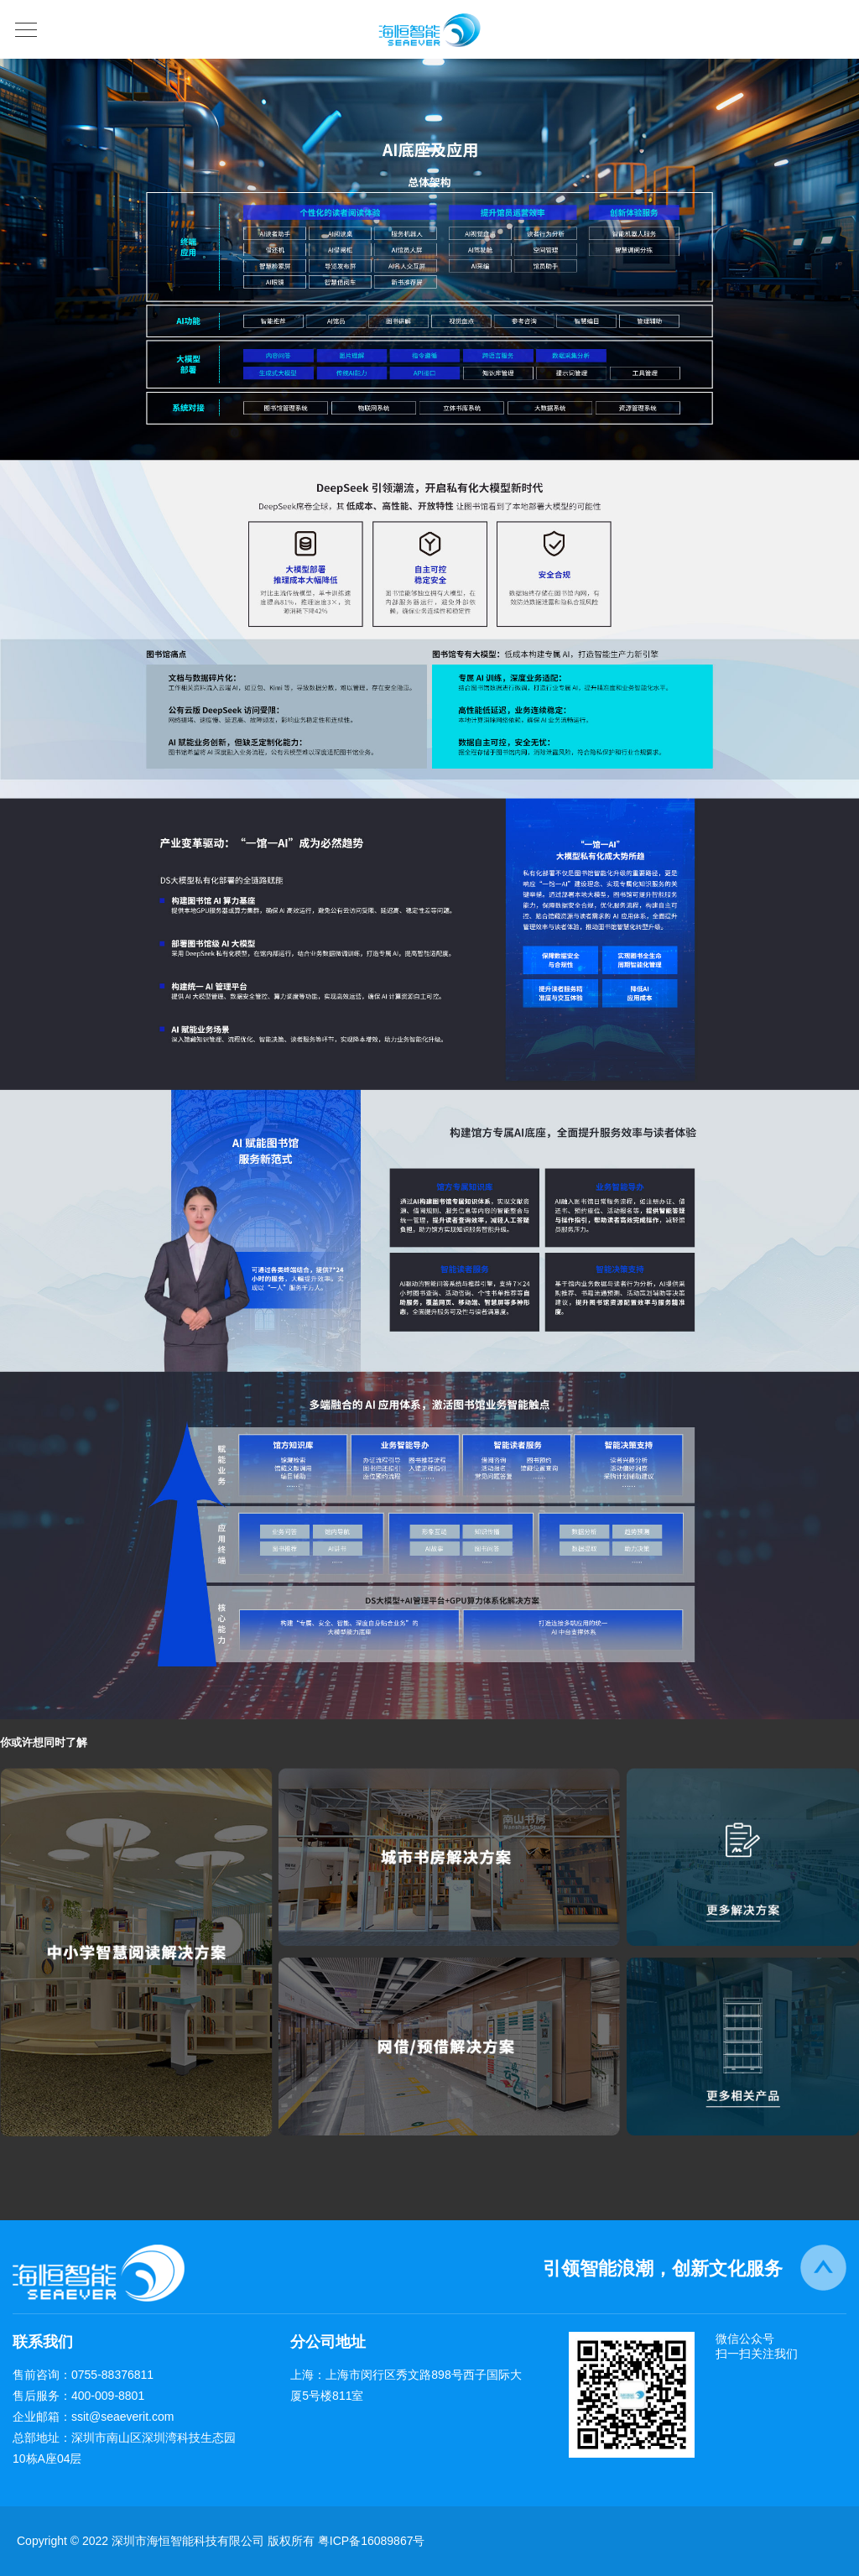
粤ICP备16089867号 (371, 2540)
